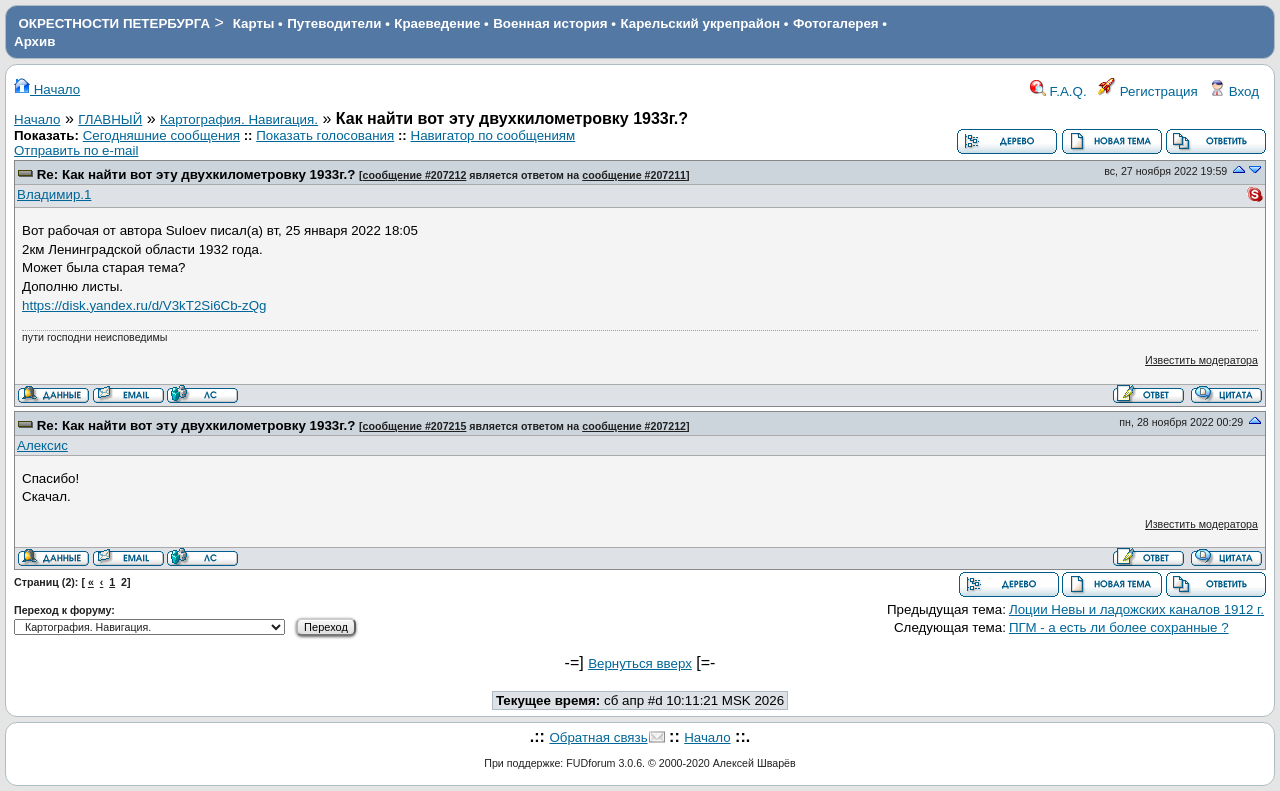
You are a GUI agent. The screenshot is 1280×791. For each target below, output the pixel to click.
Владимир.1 (54, 194)
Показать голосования (325, 135)
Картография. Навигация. (239, 119)
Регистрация (1148, 91)
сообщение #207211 (634, 175)
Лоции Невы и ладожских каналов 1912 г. (1136, 609)
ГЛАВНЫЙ (110, 119)
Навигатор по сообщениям (493, 135)
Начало (47, 89)
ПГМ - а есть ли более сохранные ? (1119, 627)
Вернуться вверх (640, 663)
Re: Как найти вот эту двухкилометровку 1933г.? (196, 174)
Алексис (42, 445)
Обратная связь (598, 737)
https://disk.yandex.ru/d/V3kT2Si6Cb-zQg (144, 305)
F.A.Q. (1058, 91)
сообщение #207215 (415, 426)
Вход (1234, 91)
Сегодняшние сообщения (161, 135)
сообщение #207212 (415, 175)
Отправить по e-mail (76, 150)
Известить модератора (1201, 360)
